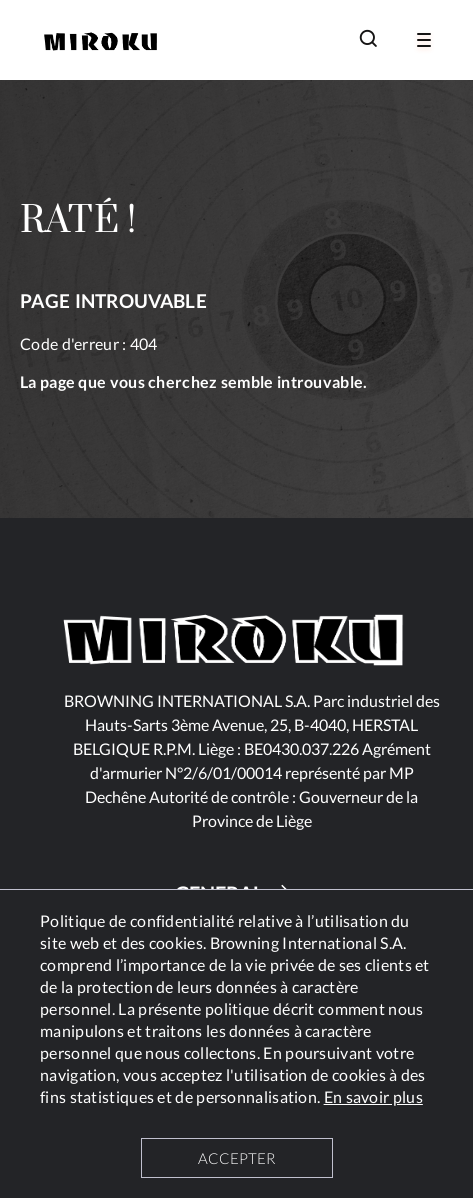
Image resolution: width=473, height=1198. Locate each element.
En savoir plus (373, 1096)
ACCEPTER (236, 1158)
